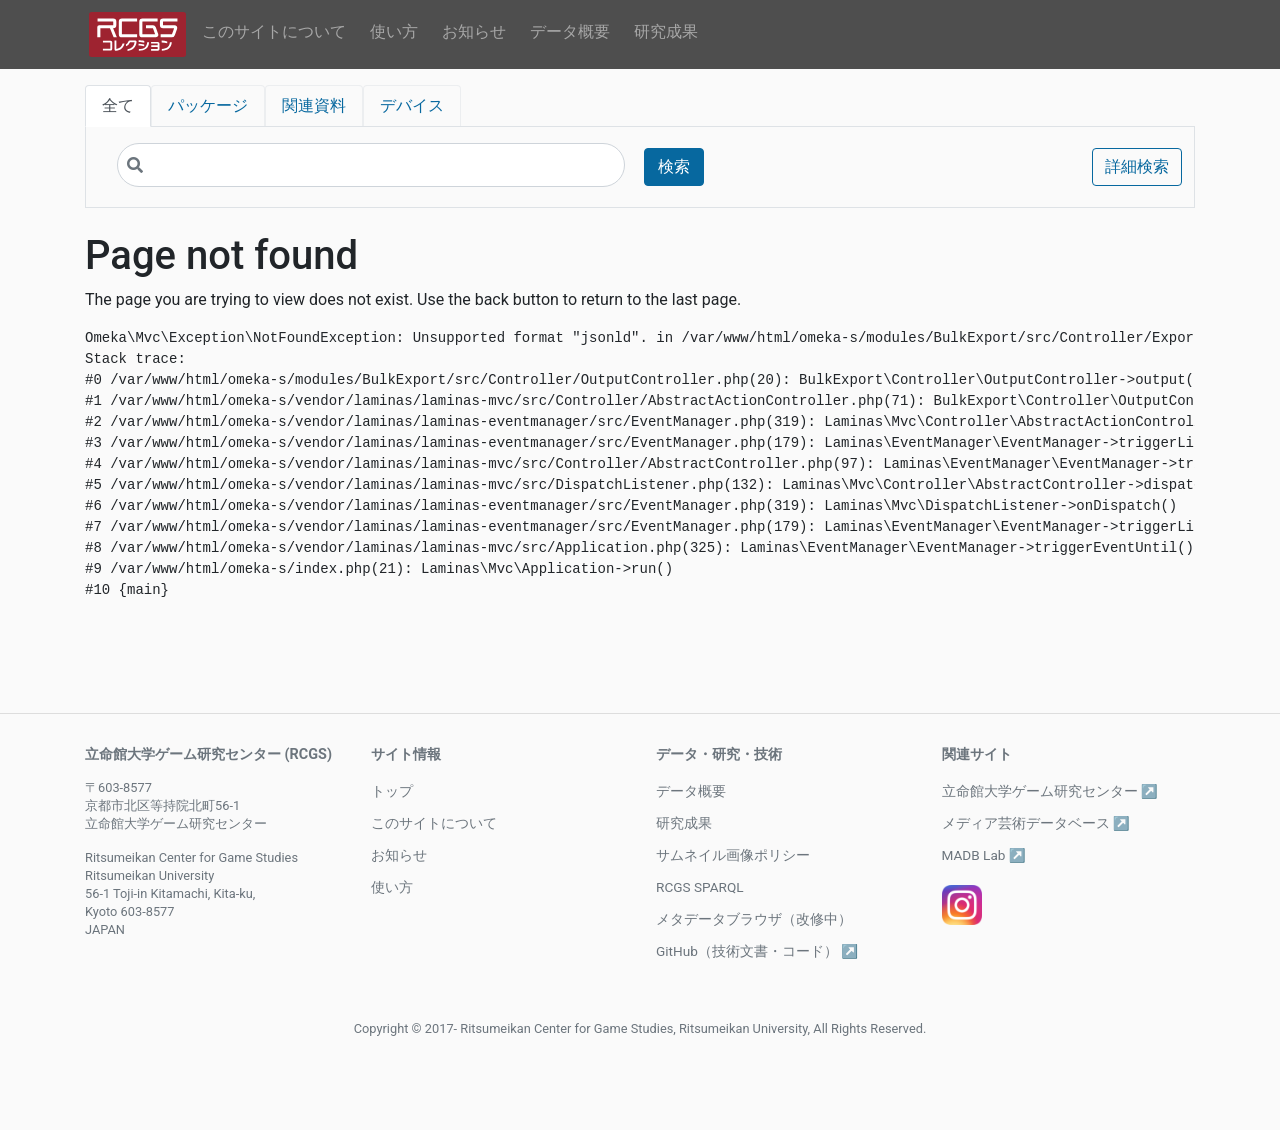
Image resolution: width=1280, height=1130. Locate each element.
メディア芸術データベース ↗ (1036, 823)
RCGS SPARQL (700, 887)
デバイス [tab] (412, 105)
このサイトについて (274, 31)
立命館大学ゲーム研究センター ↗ (1050, 791)
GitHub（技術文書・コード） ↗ (757, 951)
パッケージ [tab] (208, 105)
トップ (392, 791)
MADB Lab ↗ (984, 855)
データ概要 (570, 31)
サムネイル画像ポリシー (733, 855)
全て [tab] (118, 105)
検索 (674, 166)
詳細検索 (1137, 166)
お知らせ (474, 31)
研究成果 (666, 31)
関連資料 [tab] (314, 105)
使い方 (394, 31)
